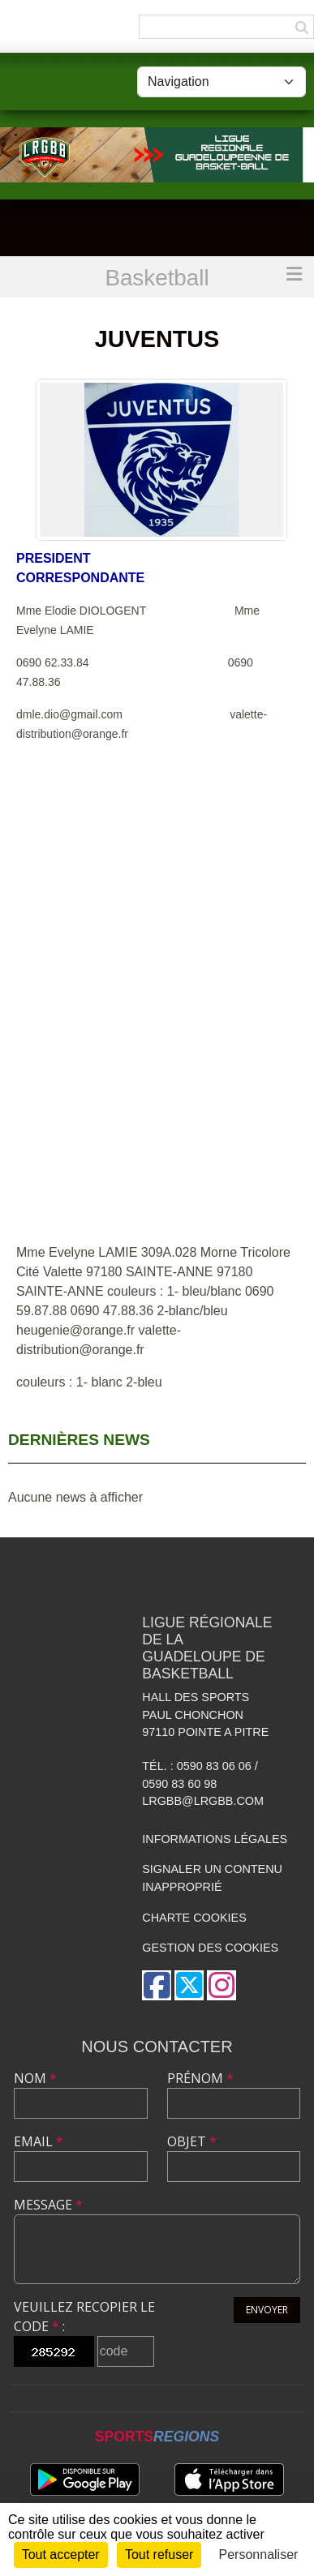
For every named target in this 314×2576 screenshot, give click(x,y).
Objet (192, 2141)
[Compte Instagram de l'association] (221, 1985)
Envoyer (267, 2310)
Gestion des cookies (210, 1947)
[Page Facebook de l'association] (156, 1985)
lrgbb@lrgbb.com (203, 1800)
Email (38, 2141)
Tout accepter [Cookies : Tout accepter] (61, 2554)
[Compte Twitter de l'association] (189, 1985)
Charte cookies (194, 1917)
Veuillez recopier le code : (84, 2316)
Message (48, 2205)
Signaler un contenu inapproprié (212, 1877)
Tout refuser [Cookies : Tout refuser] (159, 2554)
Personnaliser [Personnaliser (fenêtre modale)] (259, 2554)
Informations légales (214, 1838)
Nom (35, 2078)
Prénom (200, 2078)
